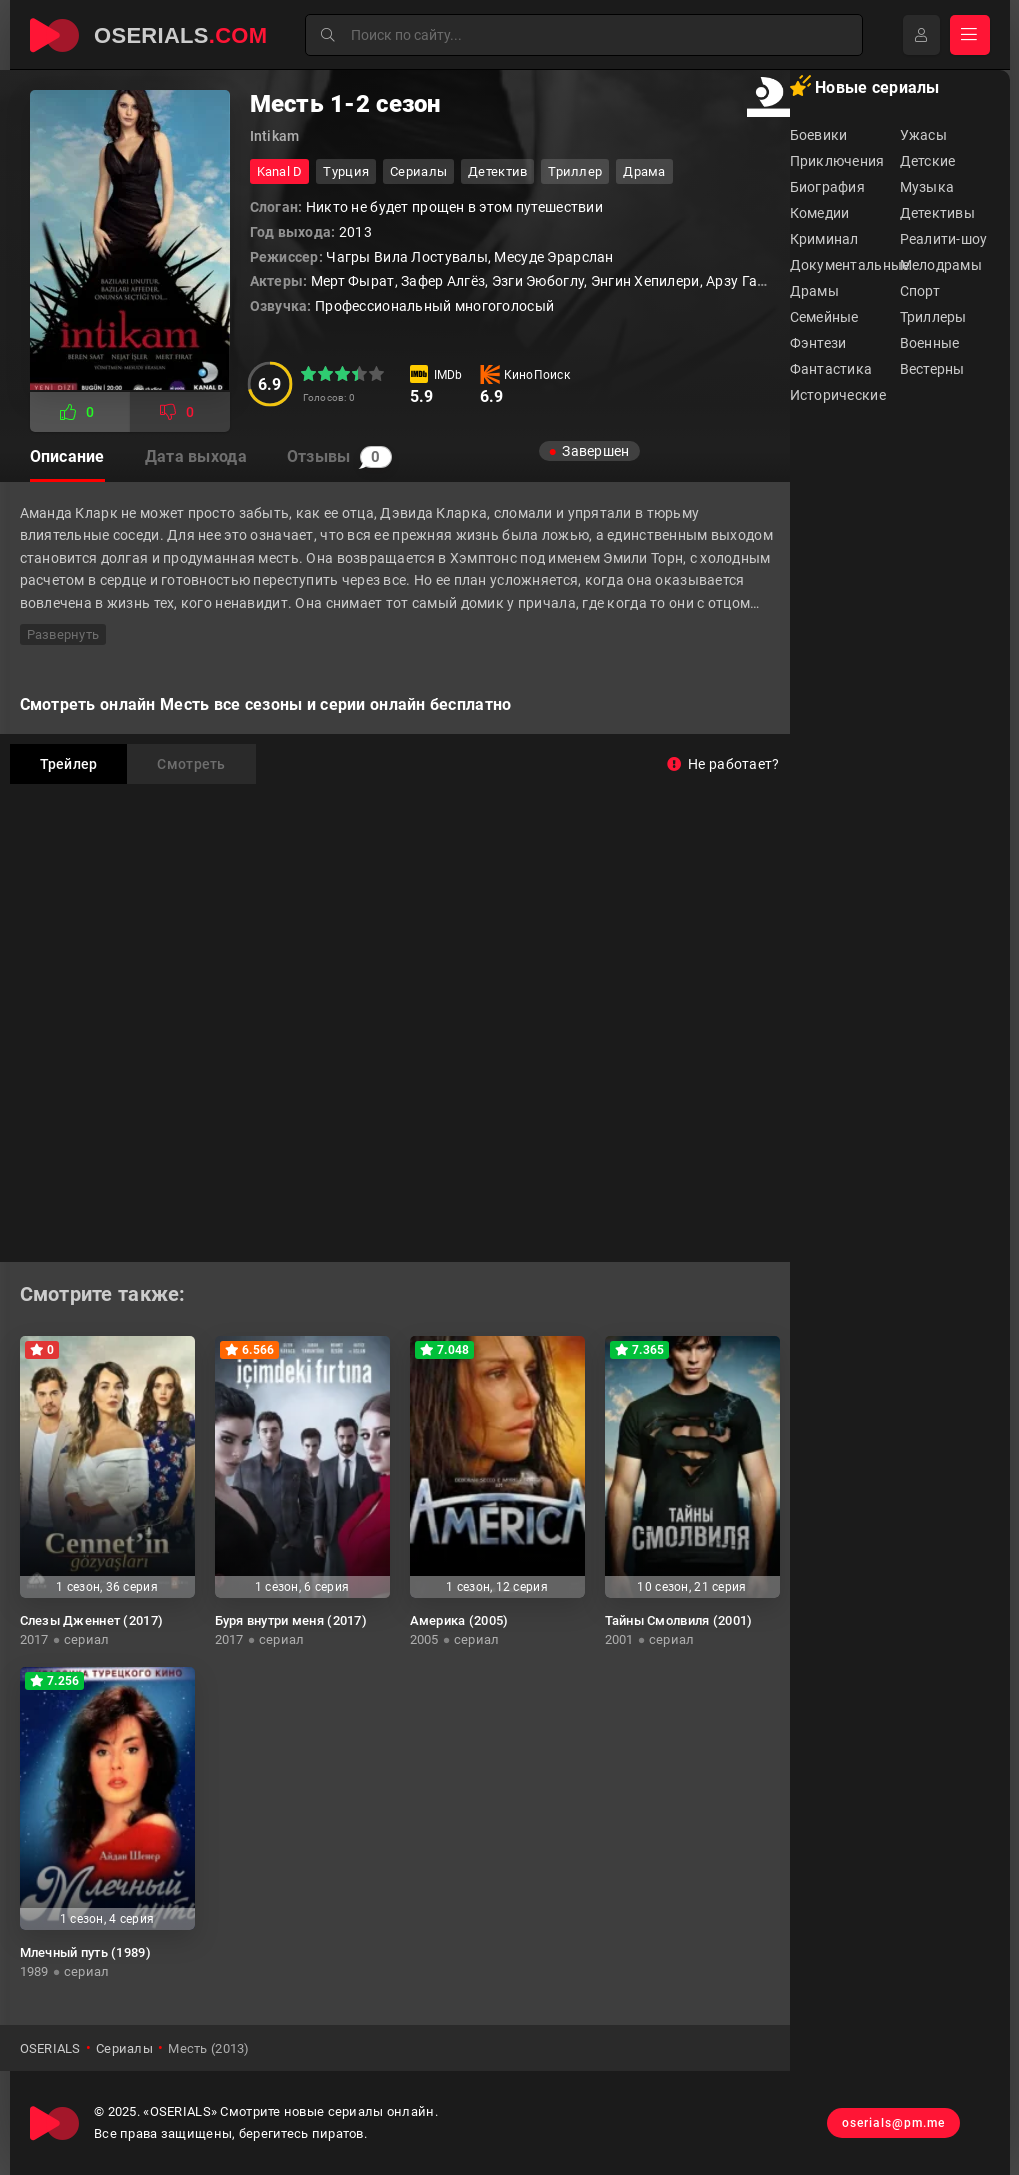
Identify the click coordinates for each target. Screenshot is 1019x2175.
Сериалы (418, 171)
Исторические (838, 395)
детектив (497, 171)
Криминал (824, 239)
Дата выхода (196, 456)
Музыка (927, 187)
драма (644, 171)
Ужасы (923, 135)
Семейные (824, 317)
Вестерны (932, 369)
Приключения (837, 161)
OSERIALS (50, 2048)
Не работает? (723, 764)
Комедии (820, 213)
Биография (828, 187)
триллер (575, 171)
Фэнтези (818, 343)
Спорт (920, 291)
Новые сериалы (865, 86)
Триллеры (933, 317)
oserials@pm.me (893, 2123)
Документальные (845, 265)
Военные (930, 343)
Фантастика (831, 369)
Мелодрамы (941, 265)
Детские (928, 161)
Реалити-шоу (944, 239)
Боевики (819, 135)
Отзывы (339, 457)
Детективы (938, 213)
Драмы (814, 291)
